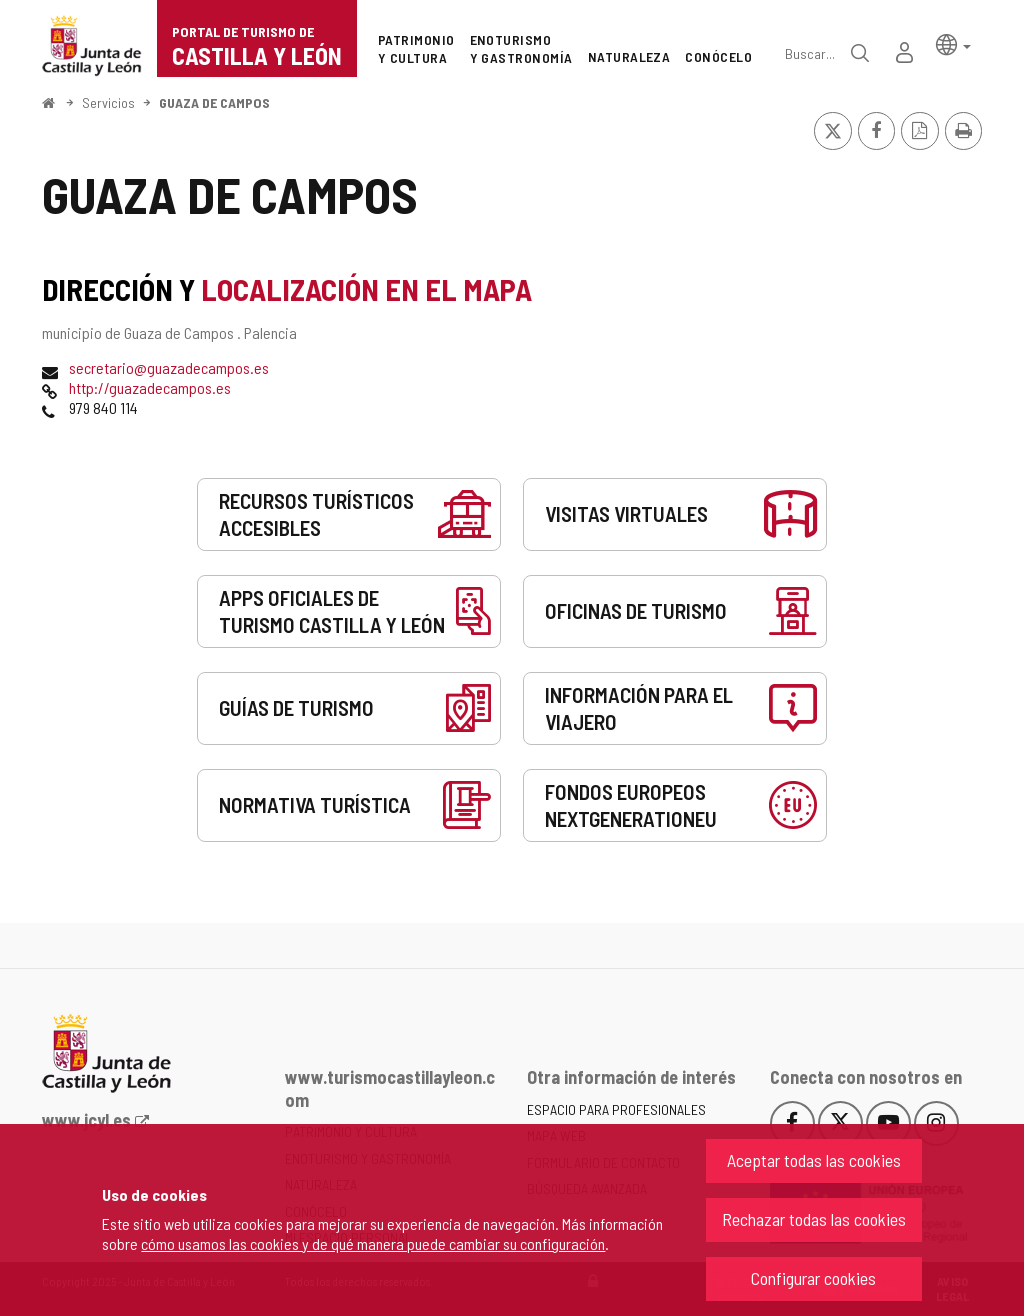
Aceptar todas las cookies (814, 1160)
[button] (953, 43)
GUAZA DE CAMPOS (214, 102)
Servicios (108, 102)
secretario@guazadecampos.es (169, 367)
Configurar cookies (813, 1278)
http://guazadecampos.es (150, 387)
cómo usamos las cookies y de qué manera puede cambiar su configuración (373, 1243)
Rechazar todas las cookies (814, 1219)
